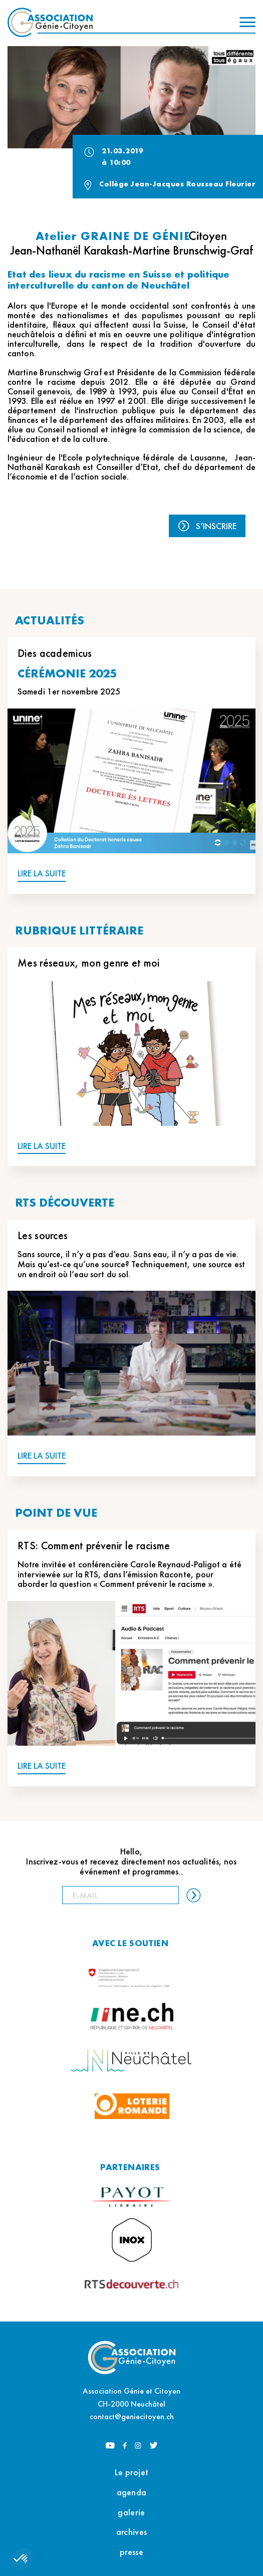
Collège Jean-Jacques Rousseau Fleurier (177, 183)
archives (131, 2531)
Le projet (132, 2472)
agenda (132, 2492)
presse (131, 2551)
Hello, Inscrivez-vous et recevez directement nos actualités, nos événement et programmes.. (131, 1861)
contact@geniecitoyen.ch (132, 2416)
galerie (131, 2512)
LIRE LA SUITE (42, 873)
